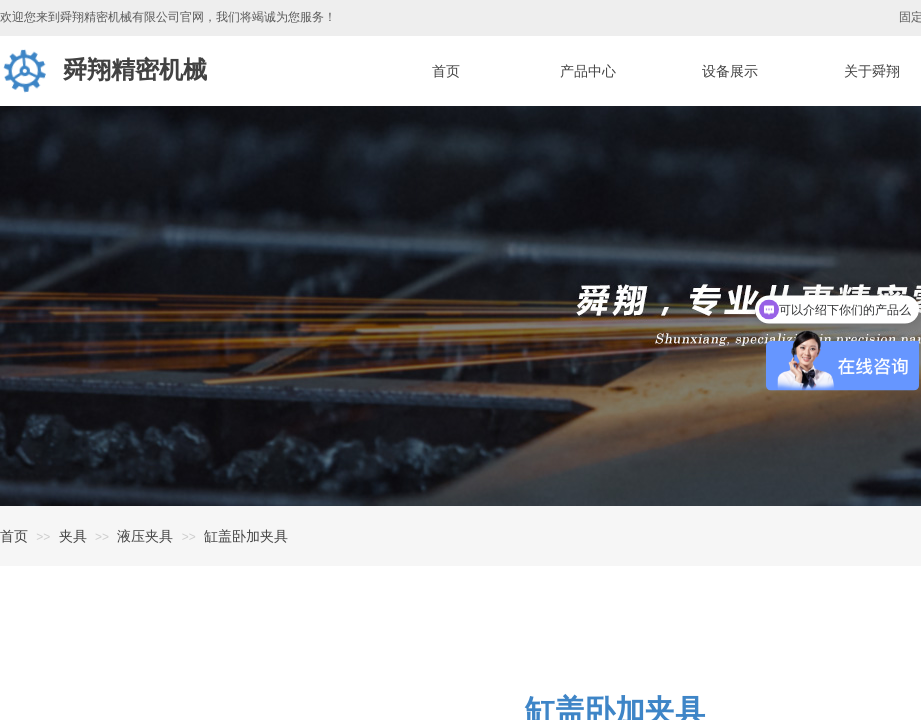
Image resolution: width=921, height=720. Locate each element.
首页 (14, 536)
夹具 (73, 536)
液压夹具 (145, 536)
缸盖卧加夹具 (246, 536)
